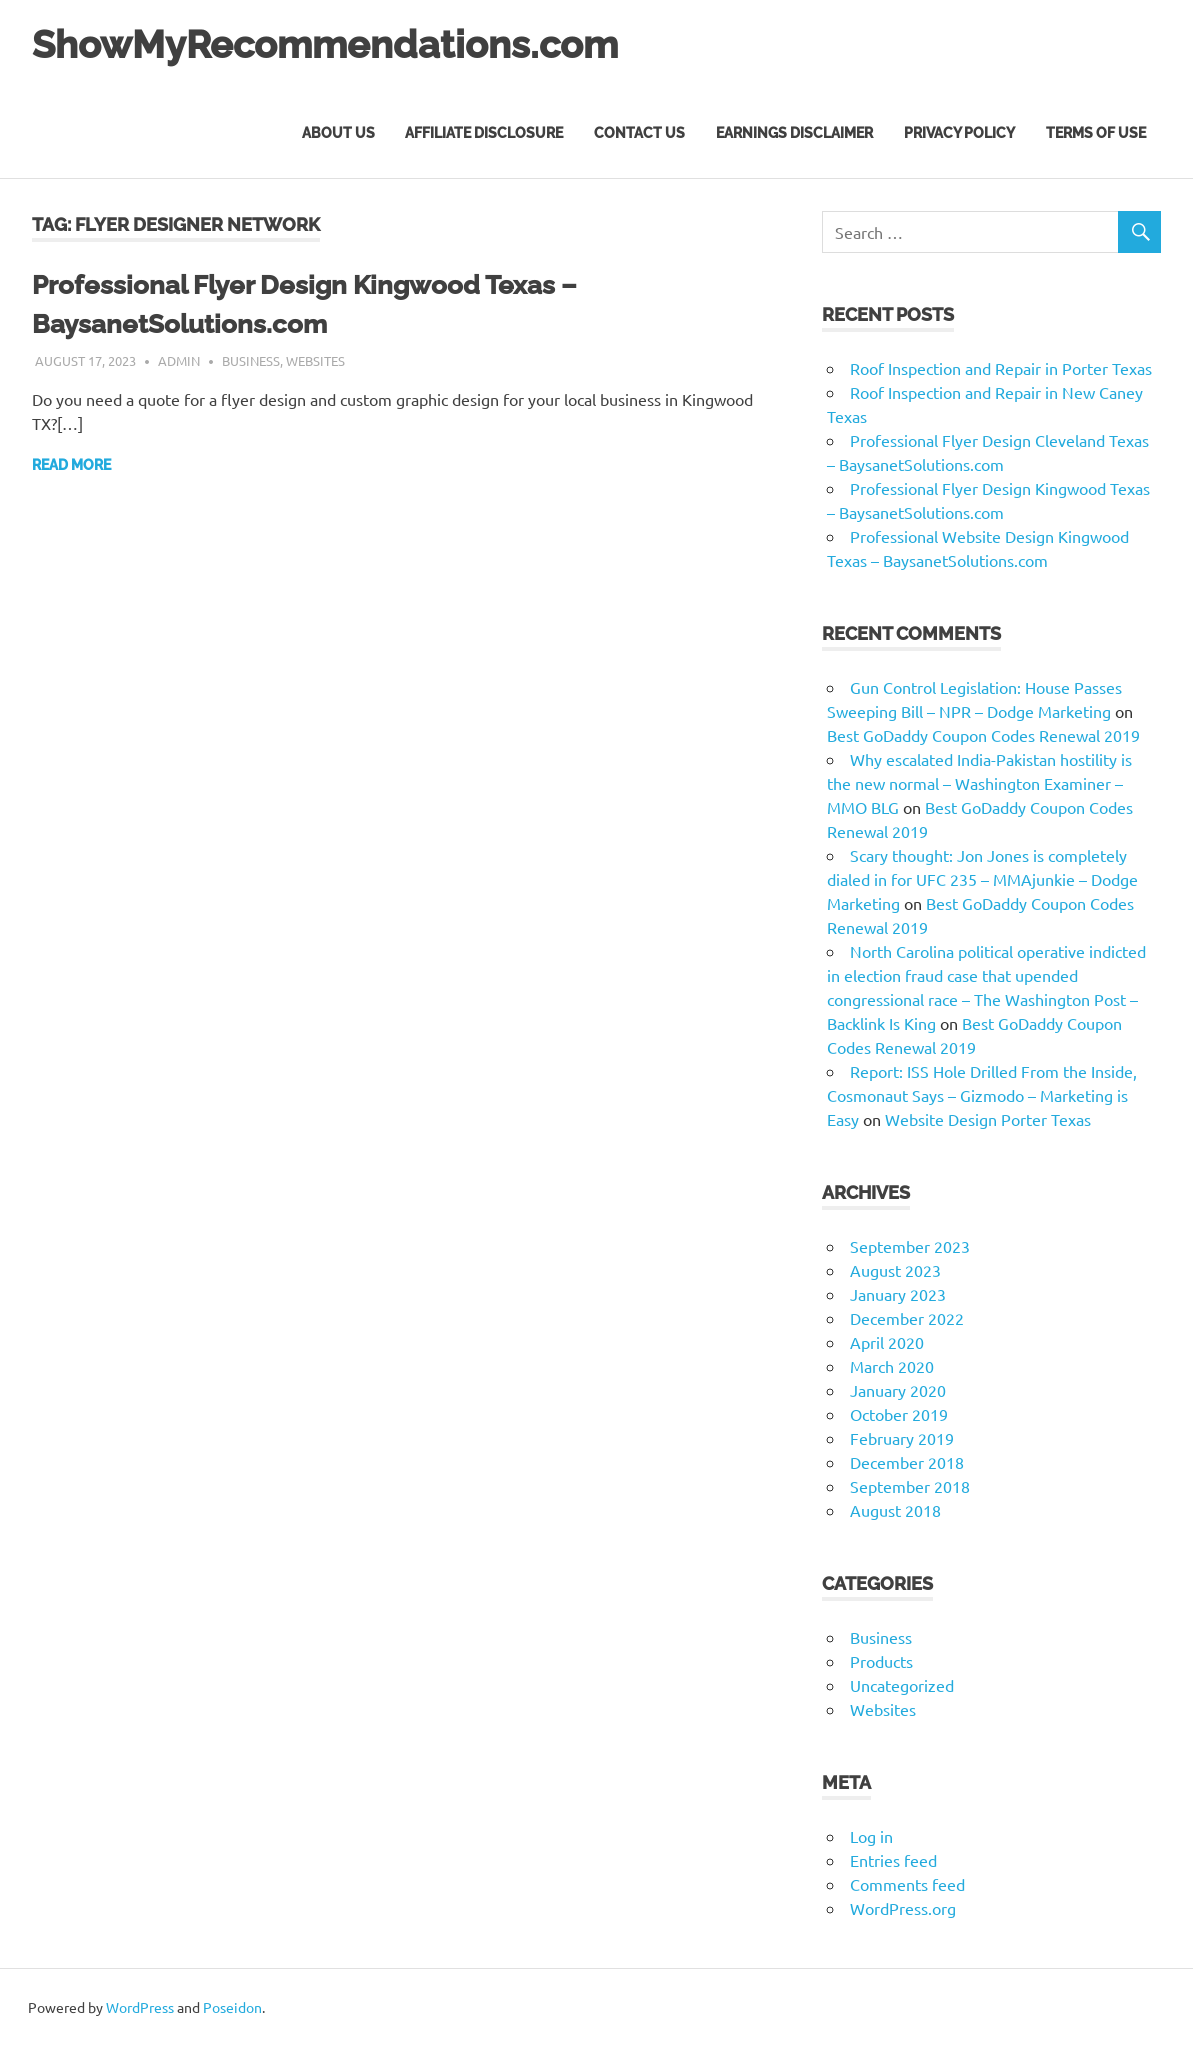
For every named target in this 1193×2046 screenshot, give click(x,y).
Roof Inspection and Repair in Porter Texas (1001, 368)
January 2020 (898, 1390)
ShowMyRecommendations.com (325, 44)
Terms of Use (1096, 133)
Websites (315, 360)
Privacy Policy (959, 133)
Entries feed (893, 1860)
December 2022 (907, 1318)
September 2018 (910, 1486)
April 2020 (887, 1342)
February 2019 (902, 1438)
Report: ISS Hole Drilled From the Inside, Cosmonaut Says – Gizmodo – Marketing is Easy (982, 1095)
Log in (871, 1836)
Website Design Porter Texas (988, 1119)
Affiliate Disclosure (484, 133)
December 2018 (907, 1462)
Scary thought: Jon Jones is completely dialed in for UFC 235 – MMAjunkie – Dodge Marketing (982, 879)
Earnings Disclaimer (794, 133)
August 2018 (895, 1510)
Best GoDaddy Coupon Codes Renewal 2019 (983, 735)
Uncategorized (902, 1685)
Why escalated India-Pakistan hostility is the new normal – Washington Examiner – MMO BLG (979, 783)
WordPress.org (903, 1908)
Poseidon (232, 2007)
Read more (71, 465)
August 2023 (895, 1270)
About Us (338, 133)
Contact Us (639, 133)
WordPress (140, 2007)
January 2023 (898, 1294)
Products (881, 1661)
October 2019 (899, 1414)
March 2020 (892, 1366)
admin (179, 360)
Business (251, 360)
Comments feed (907, 1884)
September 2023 (910, 1246)
